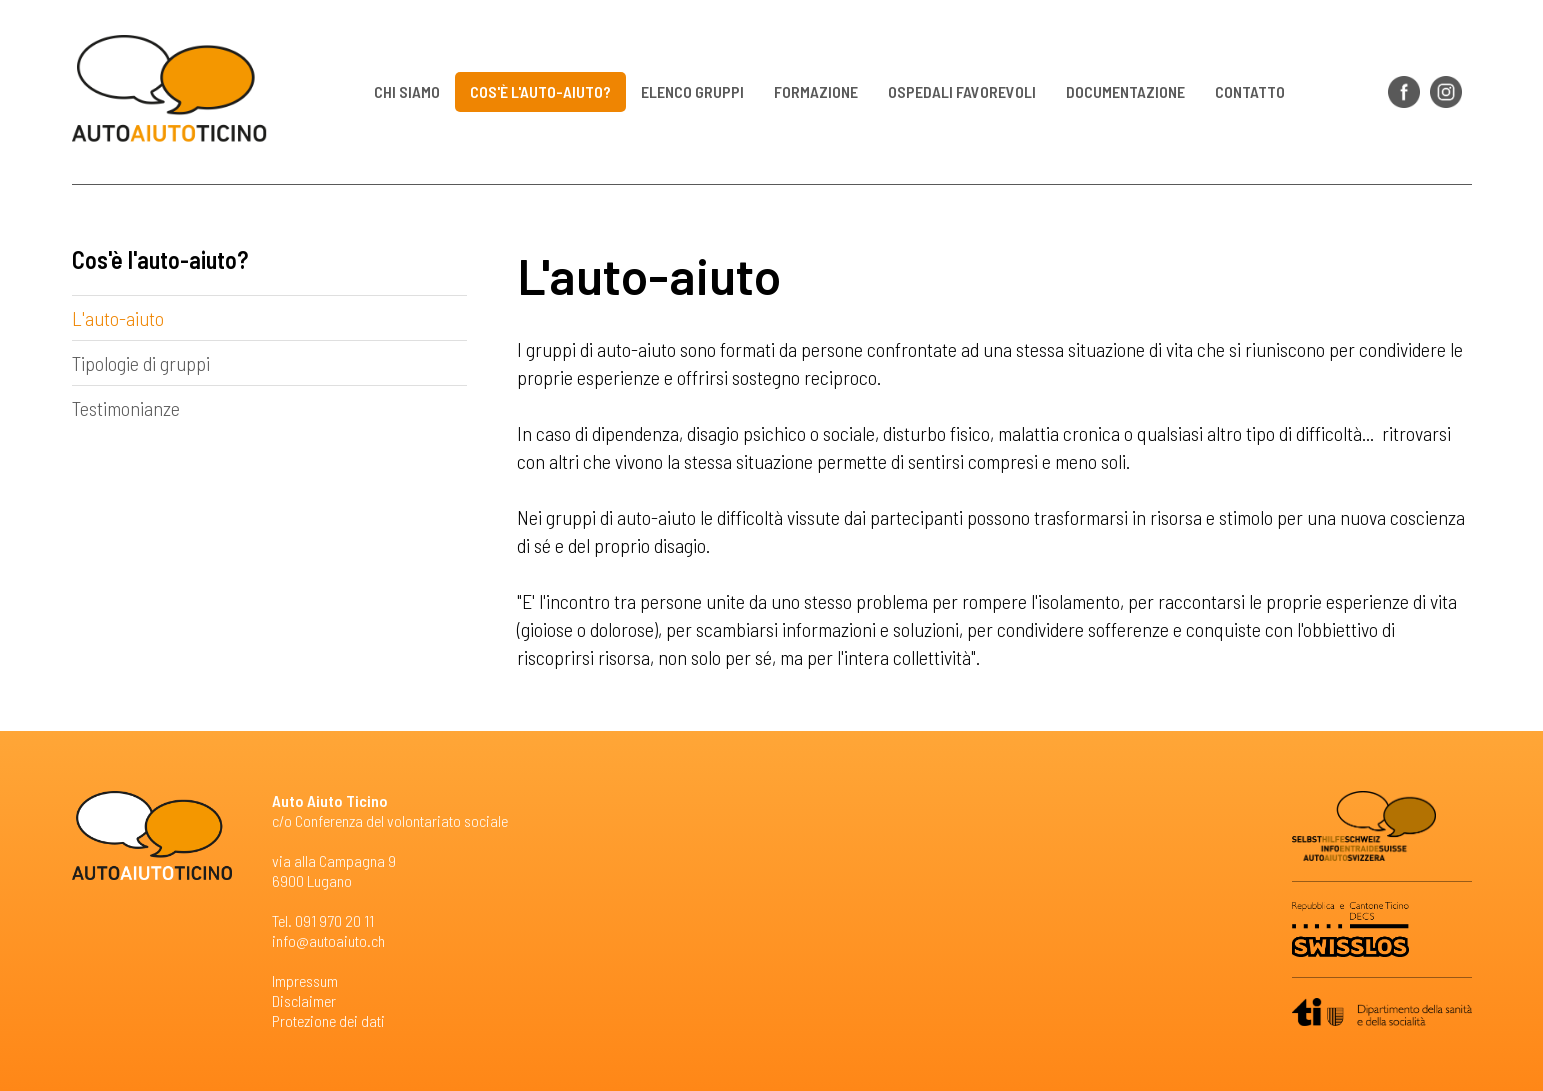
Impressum (305, 980)
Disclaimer (304, 1000)
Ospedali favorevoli (962, 91)
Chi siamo (407, 91)
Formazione (816, 91)
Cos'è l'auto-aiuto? (540, 91)
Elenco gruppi (692, 91)
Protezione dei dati (328, 1020)
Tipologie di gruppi (141, 363)
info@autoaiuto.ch (328, 940)
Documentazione (1125, 91)
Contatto (1250, 91)
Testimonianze (126, 408)
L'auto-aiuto (118, 318)
